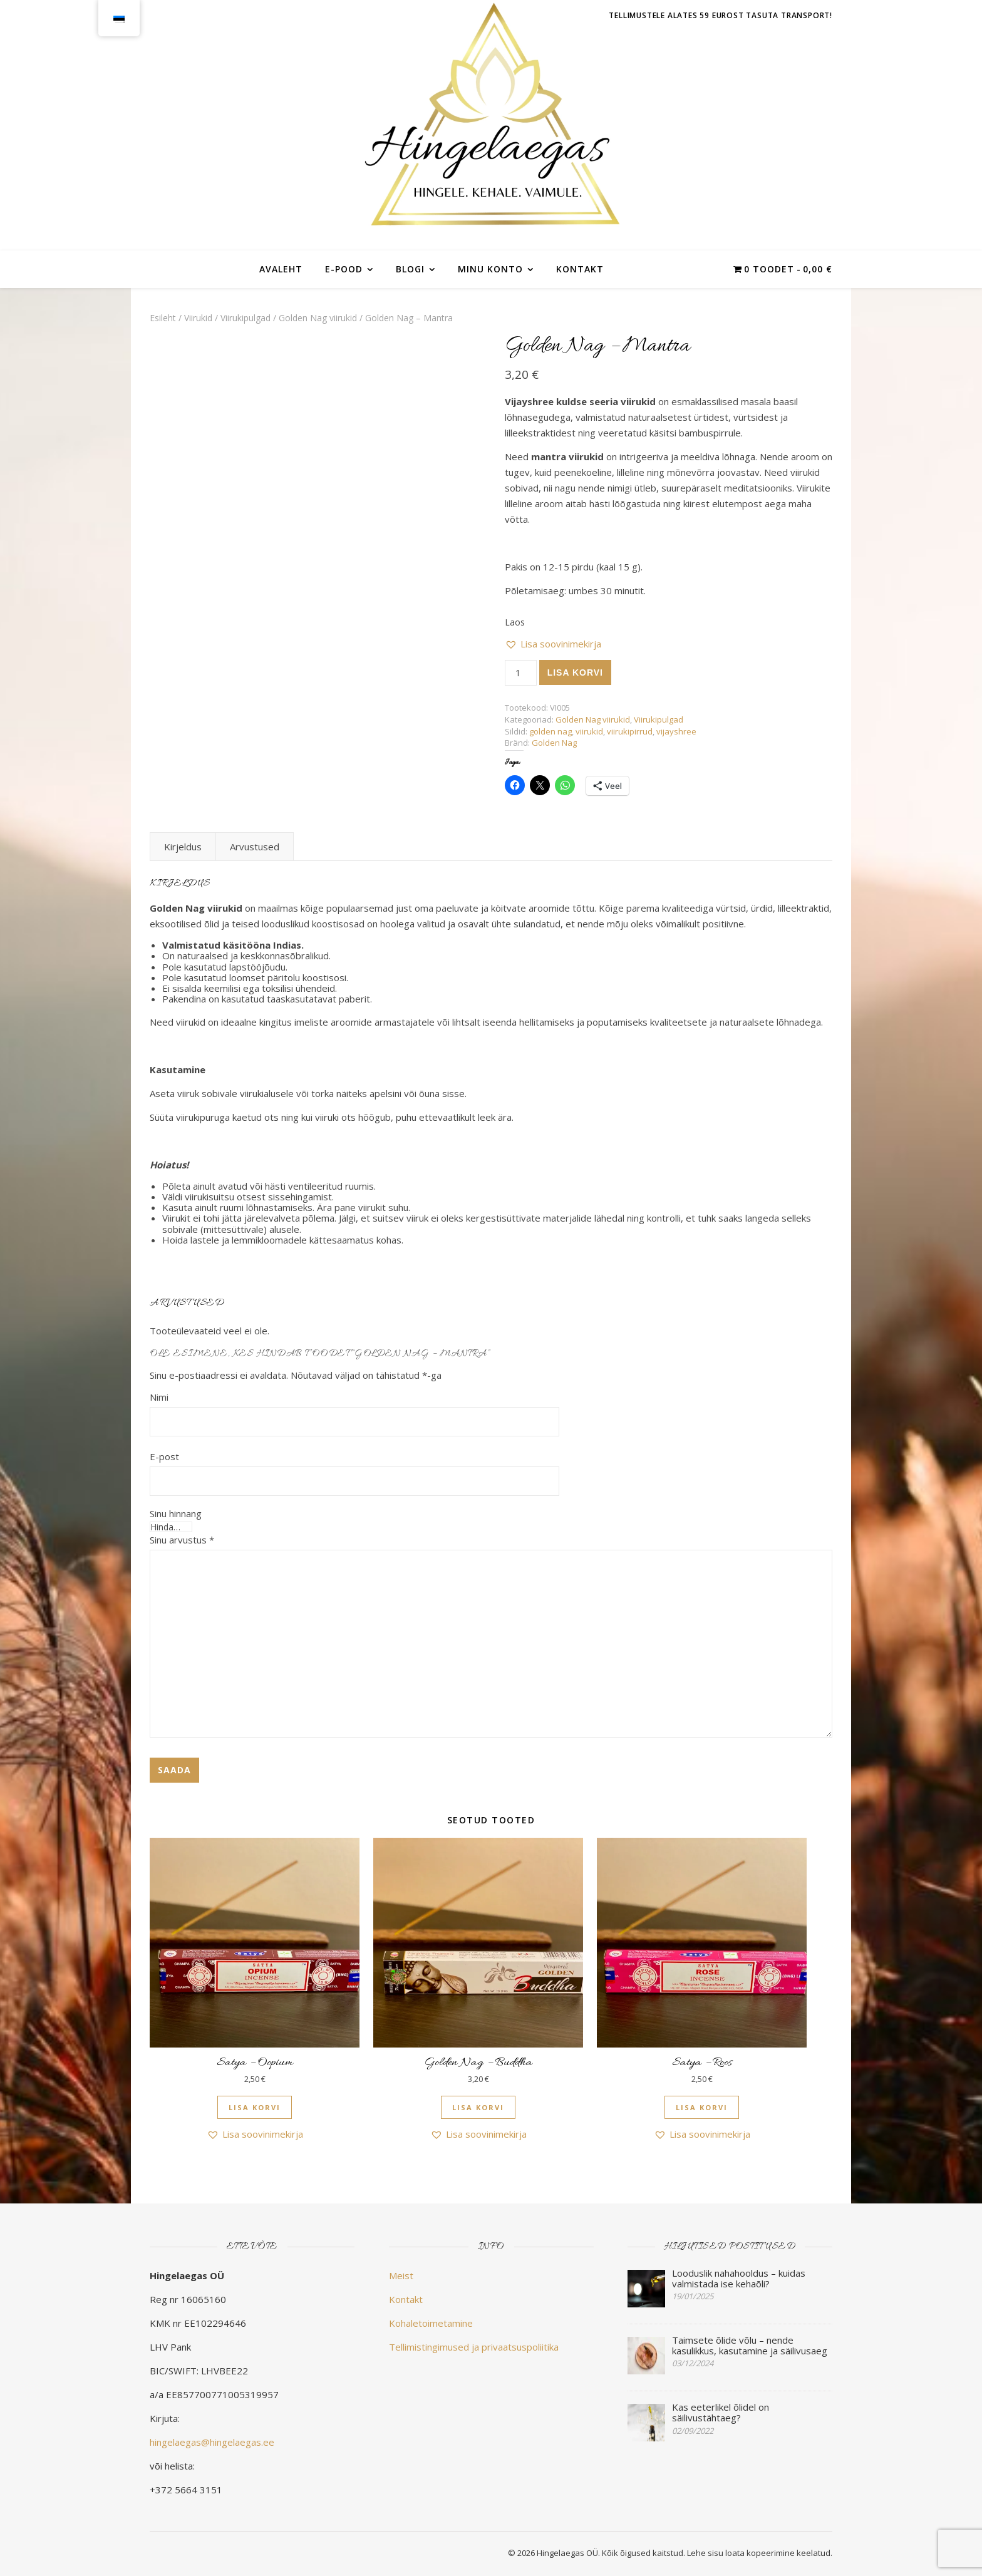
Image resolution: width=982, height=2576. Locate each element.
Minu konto (490, 269)
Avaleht (280, 269)
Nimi (159, 1397)
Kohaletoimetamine (431, 2323)
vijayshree (676, 731)
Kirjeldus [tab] (183, 846)
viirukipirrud (630, 731)
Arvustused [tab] (254, 846)
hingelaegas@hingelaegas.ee (212, 2442)
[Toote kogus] (521, 673)
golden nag (550, 731)
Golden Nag (554, 742)
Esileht (163, 318)
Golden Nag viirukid (318, 318)
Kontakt (580, 269)
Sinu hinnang (176, 1513)
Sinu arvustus (182, 1539)
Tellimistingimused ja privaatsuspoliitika (474, 2347)
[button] (553, 644)
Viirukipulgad (245, 318)
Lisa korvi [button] (255, 2107)
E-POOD (344, 269)
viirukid (589, 731)
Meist (401, 2275)
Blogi (410, 269)
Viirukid (198, 318)
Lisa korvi (575, 672)
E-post (164, 1456)
